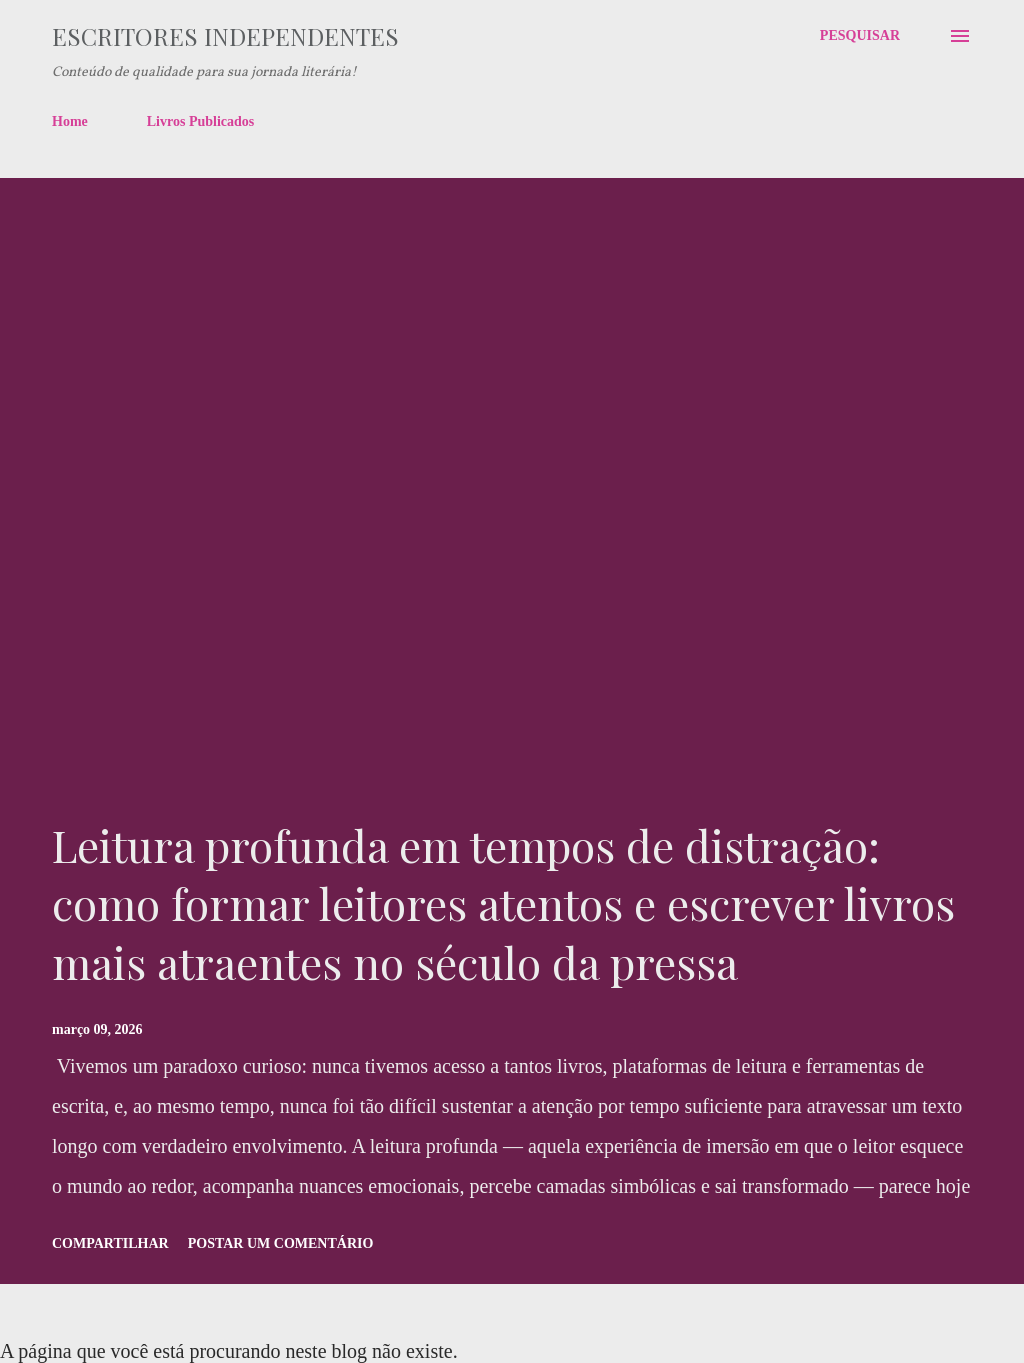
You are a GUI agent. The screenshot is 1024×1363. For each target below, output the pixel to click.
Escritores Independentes (225, 36)
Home (70, 121)
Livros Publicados (201, 121)
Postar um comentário (281, 1243)
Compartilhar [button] (110, 1243)
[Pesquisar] (860, 36)
